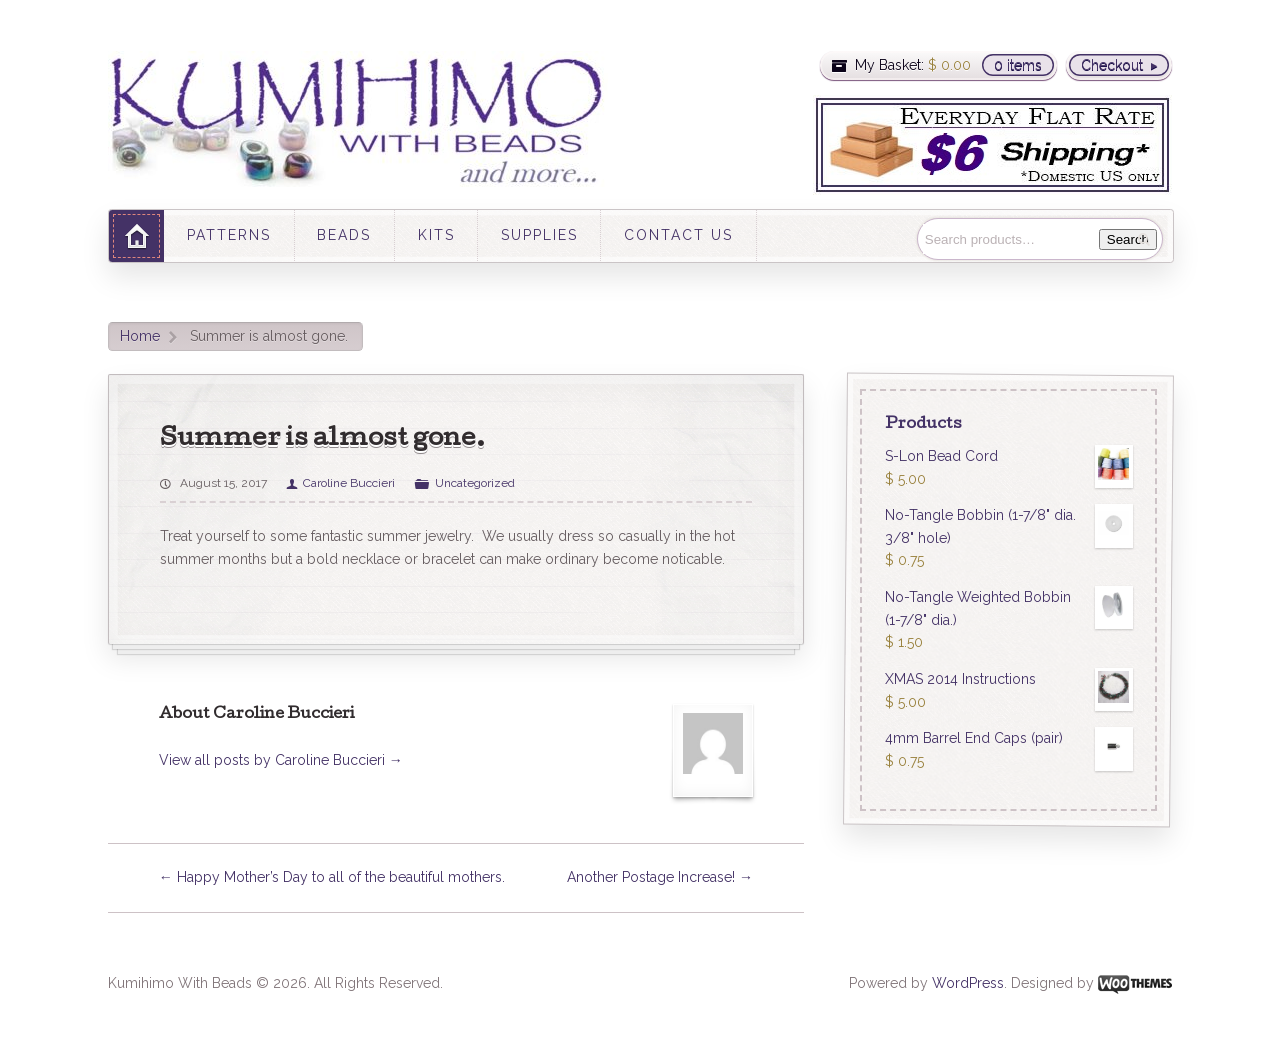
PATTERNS (229, 235)
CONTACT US (678, 235)
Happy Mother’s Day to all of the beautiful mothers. (332, 877)
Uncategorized (475, 483)
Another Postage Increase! (660, 877)
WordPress (968, 983)
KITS (436, 235)
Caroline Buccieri (349, 483)
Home (140, 336)
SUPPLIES (539, 235)
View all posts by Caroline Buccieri (281, 760)
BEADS (344, 235)
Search (1128, 239)
